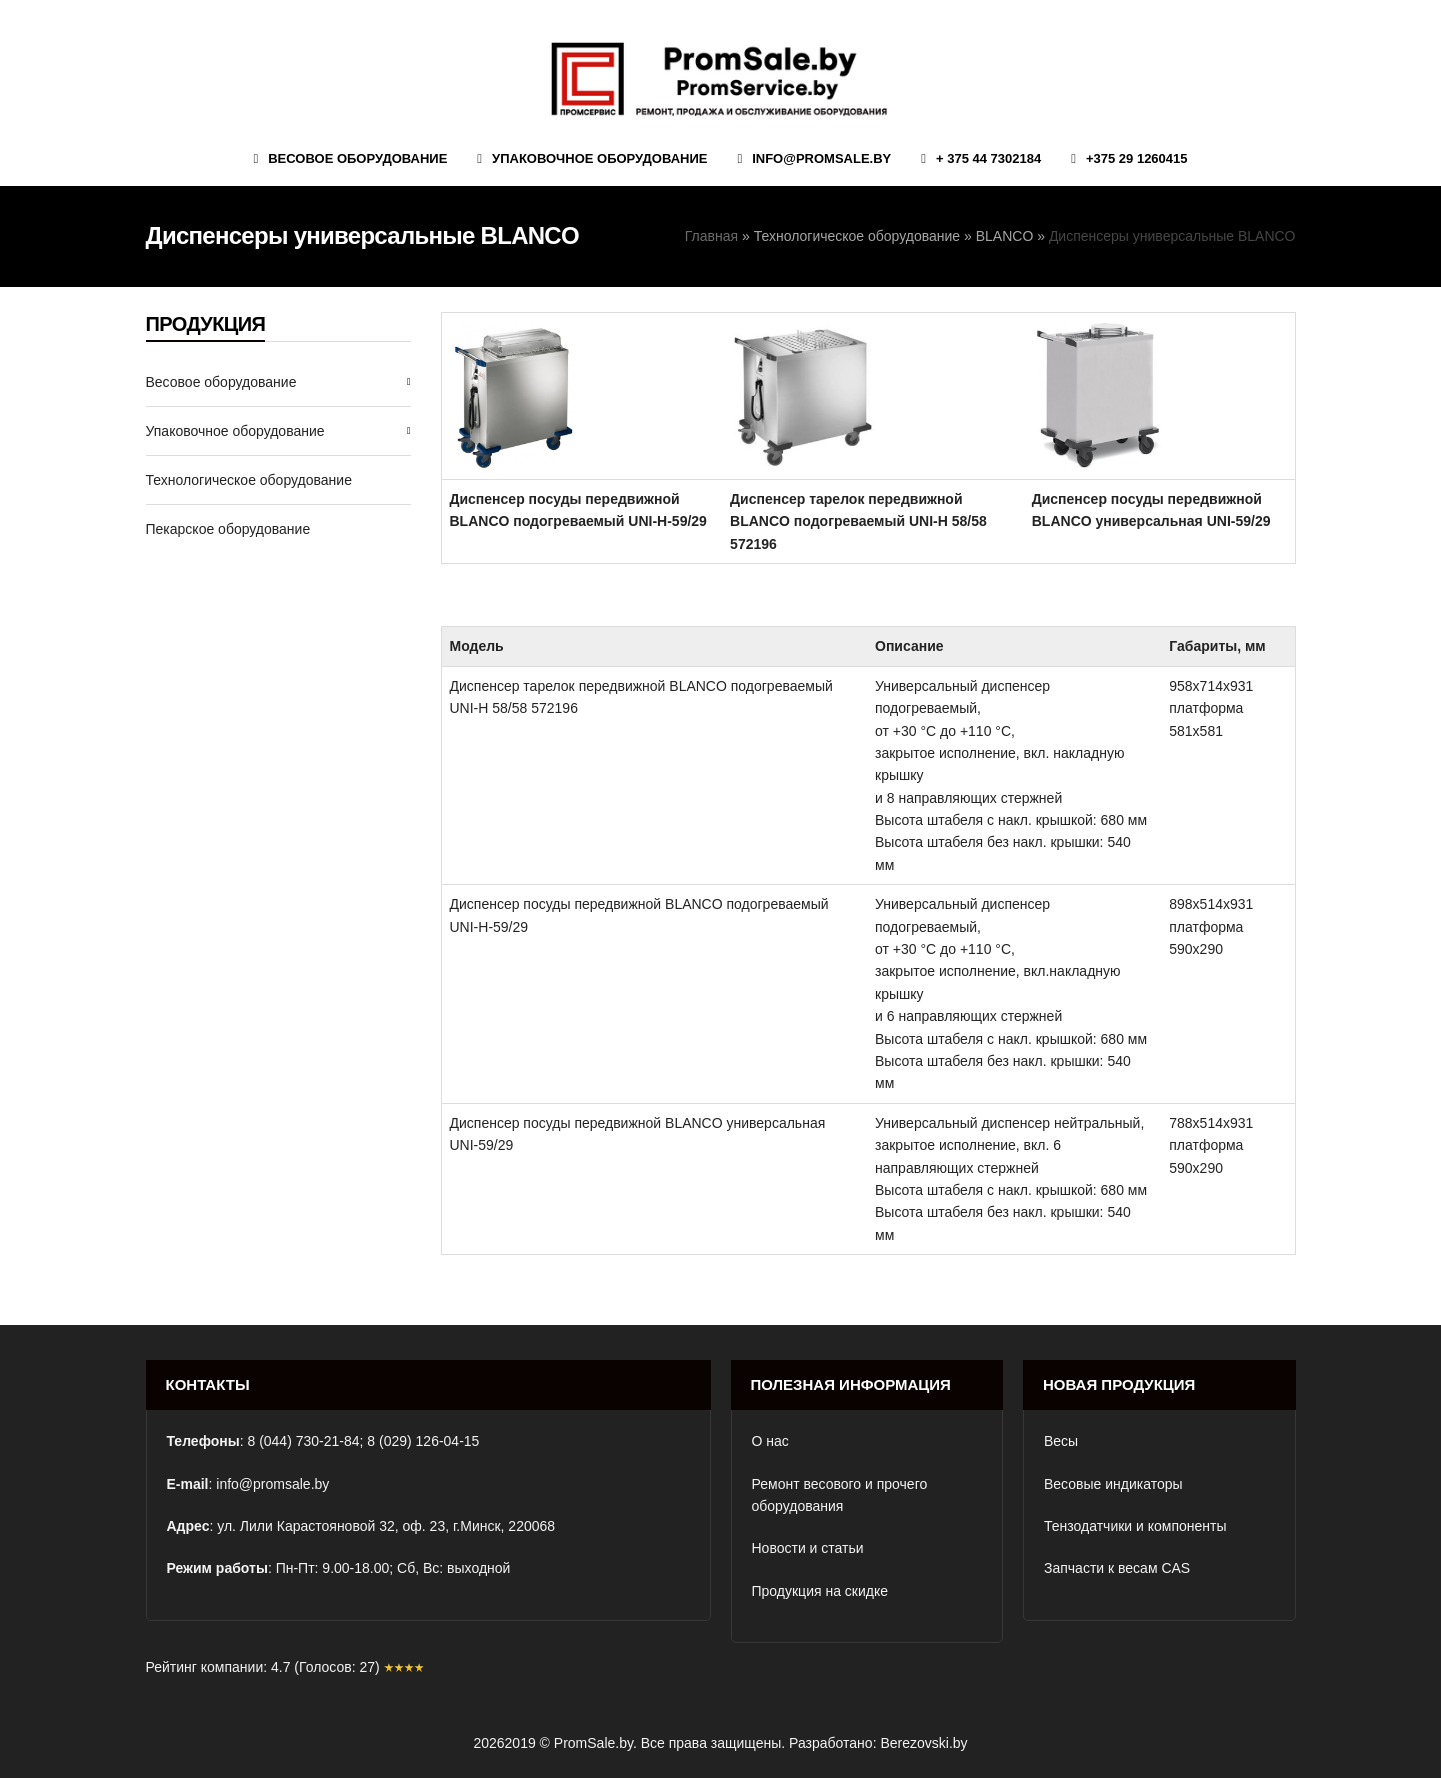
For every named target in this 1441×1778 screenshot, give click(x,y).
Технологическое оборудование (857, 236)
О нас (770, 1441)
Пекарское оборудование (228, 529)
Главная (711, 236)
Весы (1061, 1441)
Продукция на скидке (820, 1591)
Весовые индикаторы (1113, 1484)
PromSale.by (593, 1743)
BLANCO (1005, 236)
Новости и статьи (808, 1548)
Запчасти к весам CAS (1117, 1568)
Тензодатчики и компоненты (1135, 1526)
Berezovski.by (923, 1743)
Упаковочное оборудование (235, 431)
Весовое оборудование (221, 382)
